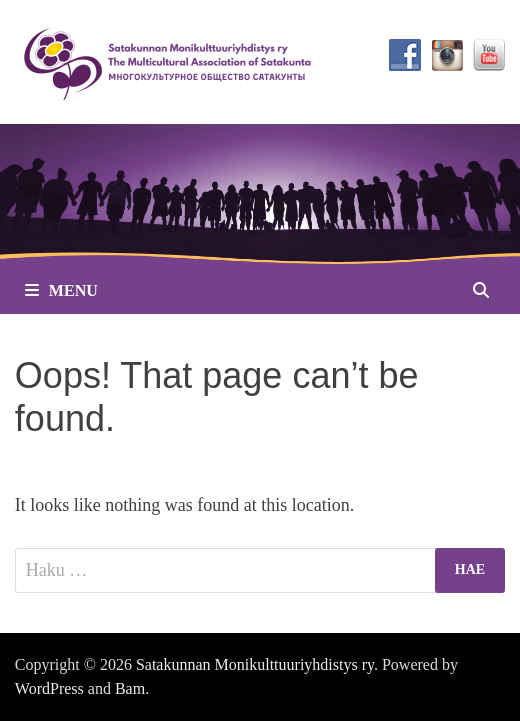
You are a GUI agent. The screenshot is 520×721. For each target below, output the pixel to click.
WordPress (49, 688)
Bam (130, 688)
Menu (61, 290)
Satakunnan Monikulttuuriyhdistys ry (255, 664)
